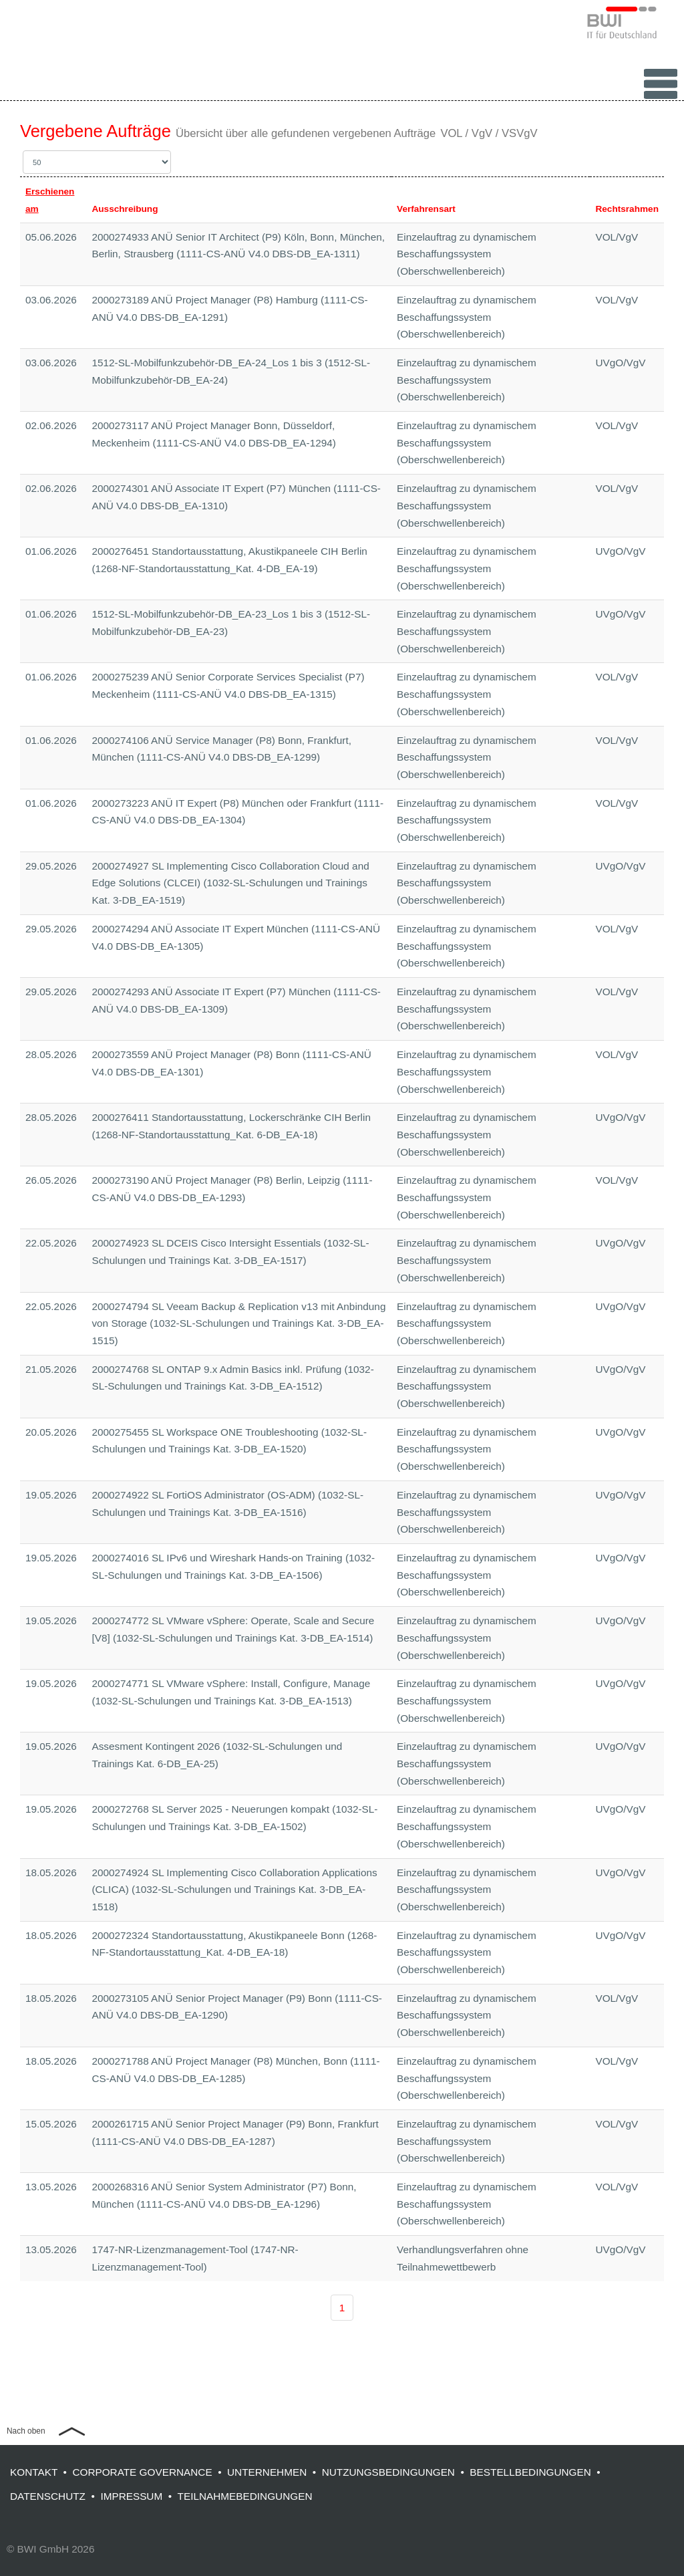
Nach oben (26, 2431)
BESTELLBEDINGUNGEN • (538, 2472)
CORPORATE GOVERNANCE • (149, 2472)
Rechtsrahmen (627, 209)
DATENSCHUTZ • (55, 2496)
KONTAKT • (41, 2472)
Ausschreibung (125, 209)
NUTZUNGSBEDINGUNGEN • (396, 2472)
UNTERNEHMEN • (274, 2472)
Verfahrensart (426, 209)
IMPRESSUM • (138, 2496)
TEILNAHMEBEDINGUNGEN (245, 2496)
